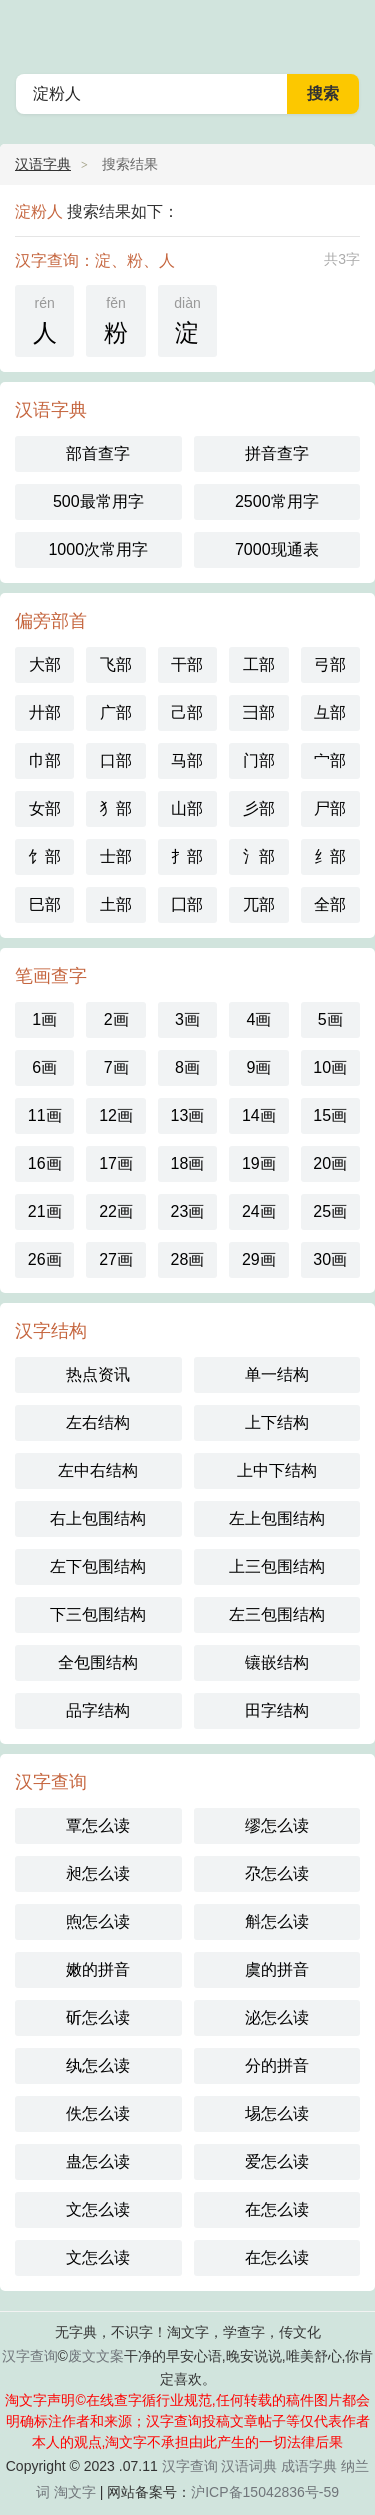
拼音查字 (277, 453)
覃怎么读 (98, 1825)
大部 (45, 664)
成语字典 (309, 2466)
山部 (187, 808)
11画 (45, 1115)
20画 (330, 1163)
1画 (44, 1019)
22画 (116, 1211)
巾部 (45, 760)
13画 (188, 1115)
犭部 (116, 808)
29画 (259, 1259)
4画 (258, 1019)
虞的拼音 (277, 1969)
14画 (259, 1115)
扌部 (187, 856)
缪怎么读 (277, 1825)
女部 (45, 808)
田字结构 (277, 1710)
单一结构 (277, 1374)
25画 (330, 1211)
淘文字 (75, 2492)
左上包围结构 (277, 1518)
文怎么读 (98, 2209)
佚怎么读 (98, 2113)
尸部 (330, 808)
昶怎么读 (98, 1873)
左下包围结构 (98, 1566)
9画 (258, 1067)
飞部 (116, 664)
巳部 (45, 904)
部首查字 (98, 453)
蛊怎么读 (98, 2161)
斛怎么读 (277, 1921)
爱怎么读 (277, 2161)
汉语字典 (43, 164)
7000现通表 (277, 549)
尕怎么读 (277, 1873)
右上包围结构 (98, 1518)
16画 (45, 1163)
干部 (187, 664)
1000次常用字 (98, 549)
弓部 (330, 664)
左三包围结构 (277, 1614)
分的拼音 (277, 2065)
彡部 (259, 808)
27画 (116, 1259)
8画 (187, 1067)
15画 (330, 1115)
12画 (116, 1115)
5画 (330, 1019)
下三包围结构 (98, 1614)
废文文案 (96, 2356)
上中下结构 (277, 1470)
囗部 (187, 904)
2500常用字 (277, 501)
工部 (259, 664)
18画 (188, 1163)
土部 (116, 904)
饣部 (45, 856)
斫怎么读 (98, 2017)
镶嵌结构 (277, 1662)
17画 (116, 1163)
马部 (187, 760)
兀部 (259, 904)
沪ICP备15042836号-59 (265, 2492)
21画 (45, 1211)
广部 (116, 712)
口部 (116, 760)
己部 (187, 712)
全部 (330, 904)
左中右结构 (98, 1470)
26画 (45, 1259)
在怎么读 (277, 2209)
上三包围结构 (277, 1566)
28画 (188, 1259)
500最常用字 (98, 501)
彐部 (259, 712)
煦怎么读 (98, 1921)
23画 (188, 1211)
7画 (116, 1067)
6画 (44, 1067)
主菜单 (347, 30)
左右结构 (98, 1422)
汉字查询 (30, 2356)
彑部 (330, 712)
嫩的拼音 (98, 1969)
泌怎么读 (277, 2017)
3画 (187, 1019)
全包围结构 (98, 1662)
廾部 (45, 712)
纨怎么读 (98, 2065)
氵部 (259, 856)
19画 (259, 1163)
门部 (259, 760)
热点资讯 (98, 1374)
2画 (116, 1019)
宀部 (330, 760)
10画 (330, 1067)
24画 (259, 1211)
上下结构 (277, 1422)
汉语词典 (249, 2466)
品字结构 (98, 1710)
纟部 (330, 856)
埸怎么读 (277, 2113)
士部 (116, 856)
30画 (330, 1259)
